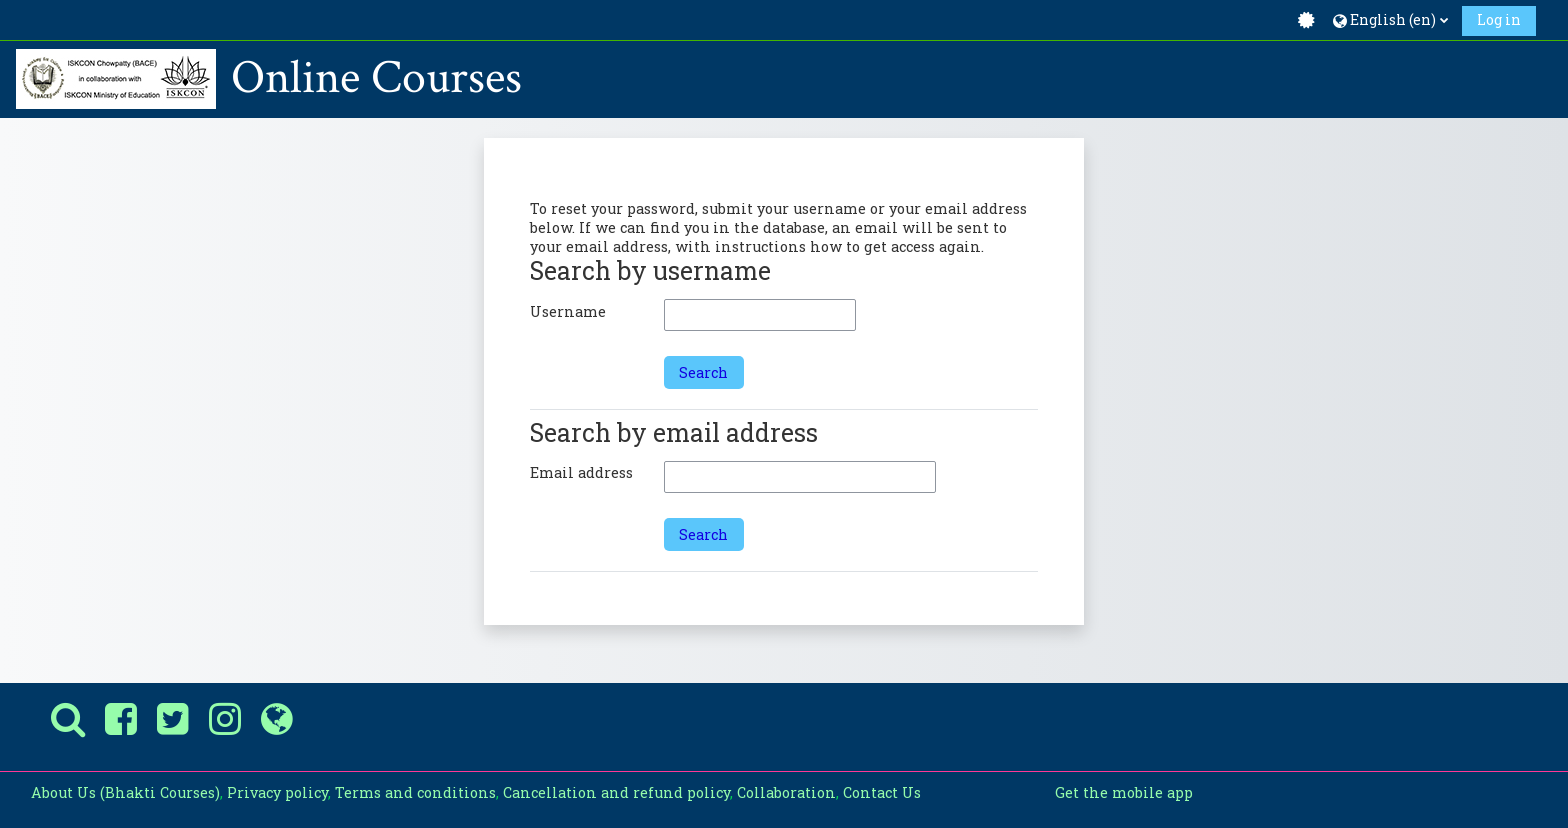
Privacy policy (277, 792)
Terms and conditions (415, 792)
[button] (1390, 19)
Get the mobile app (1124, 792)
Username (568, 311)
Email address (581, 472)
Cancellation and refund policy (616, 792)
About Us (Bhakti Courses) (125, 792)
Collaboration (786, 792)
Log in (1499, 19)
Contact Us (882, 792)
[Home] (116, 77)
